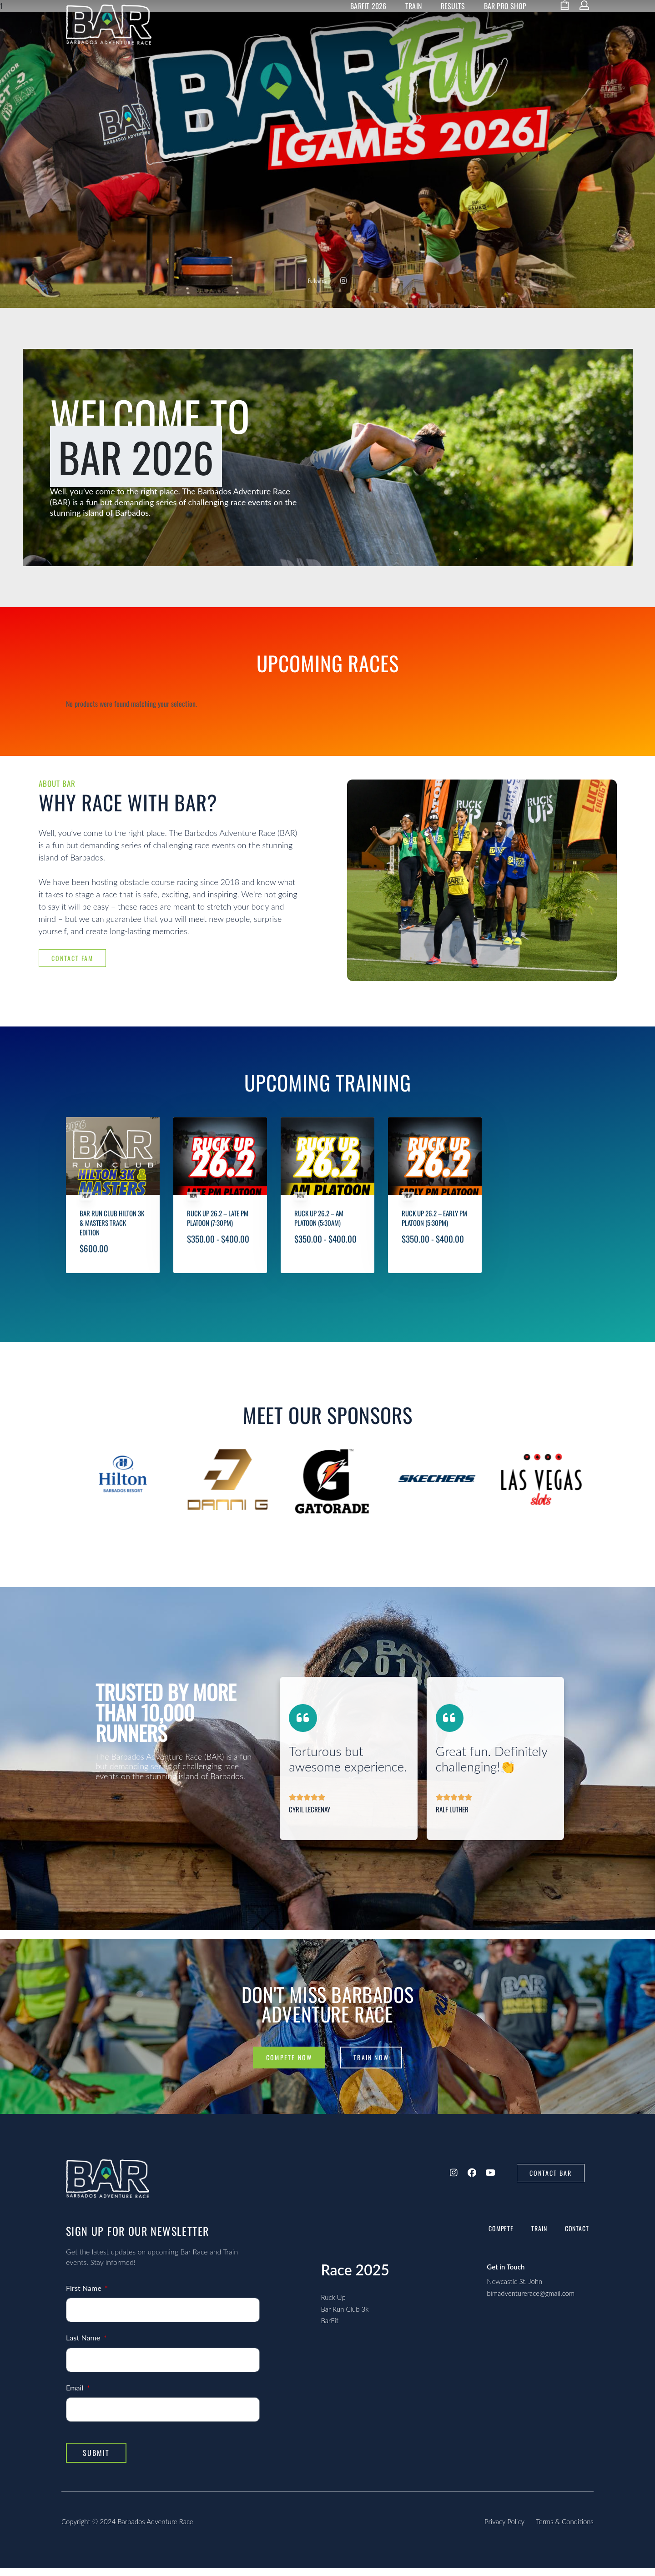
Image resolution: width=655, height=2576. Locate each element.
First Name (84, 2295)
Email (75, 2394)
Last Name (84, 2345)
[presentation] (82, 1521)
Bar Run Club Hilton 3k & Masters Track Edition (112, 1252)
